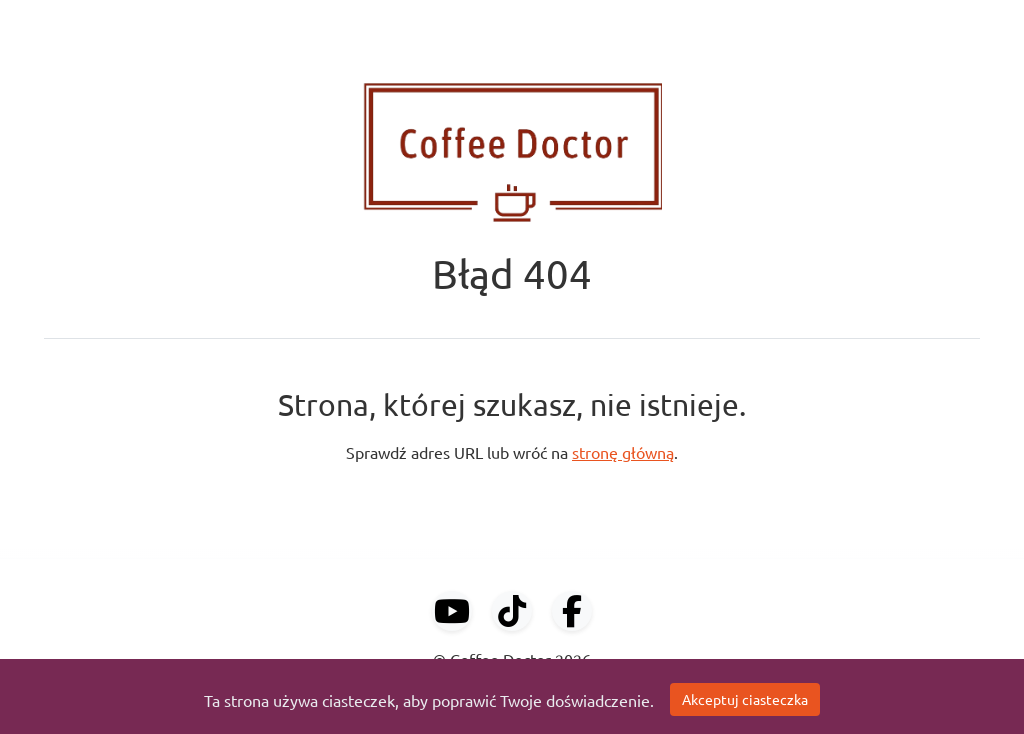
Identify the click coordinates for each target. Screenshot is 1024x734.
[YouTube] (452, 611)
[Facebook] (572, 611)
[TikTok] (512, 611)
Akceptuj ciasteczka (745, 699)
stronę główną (623, 452)
